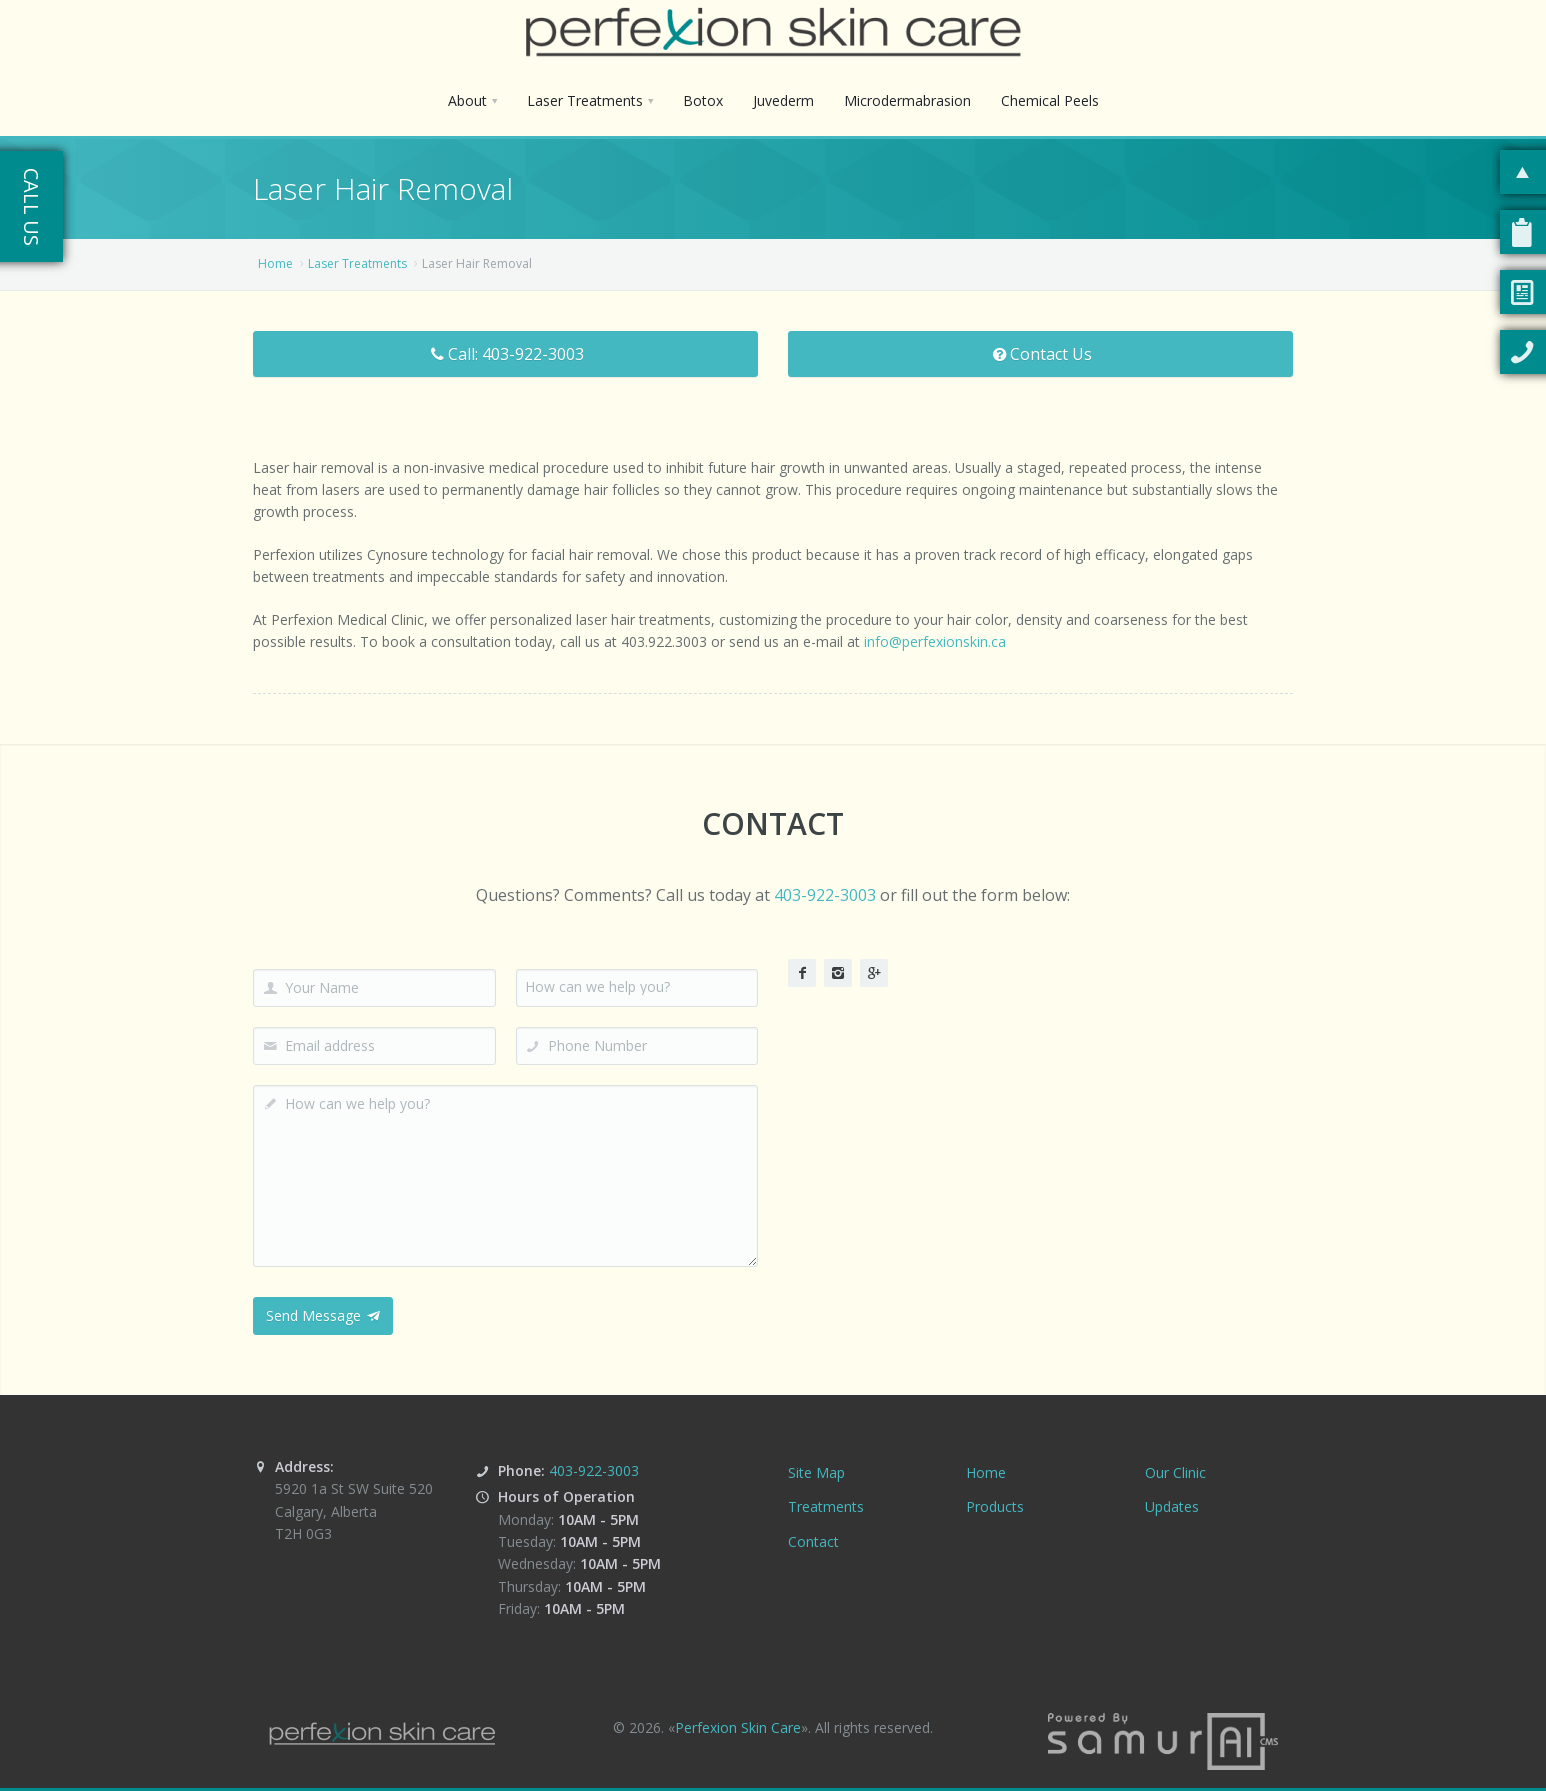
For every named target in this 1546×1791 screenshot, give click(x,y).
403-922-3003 (825, 895)
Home (275, 263)
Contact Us (1040, 354)
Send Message (323, 1315)
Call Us (31, 207)
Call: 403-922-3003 (505, 354)
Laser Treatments (357, 263)
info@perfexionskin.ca (935, 641)
